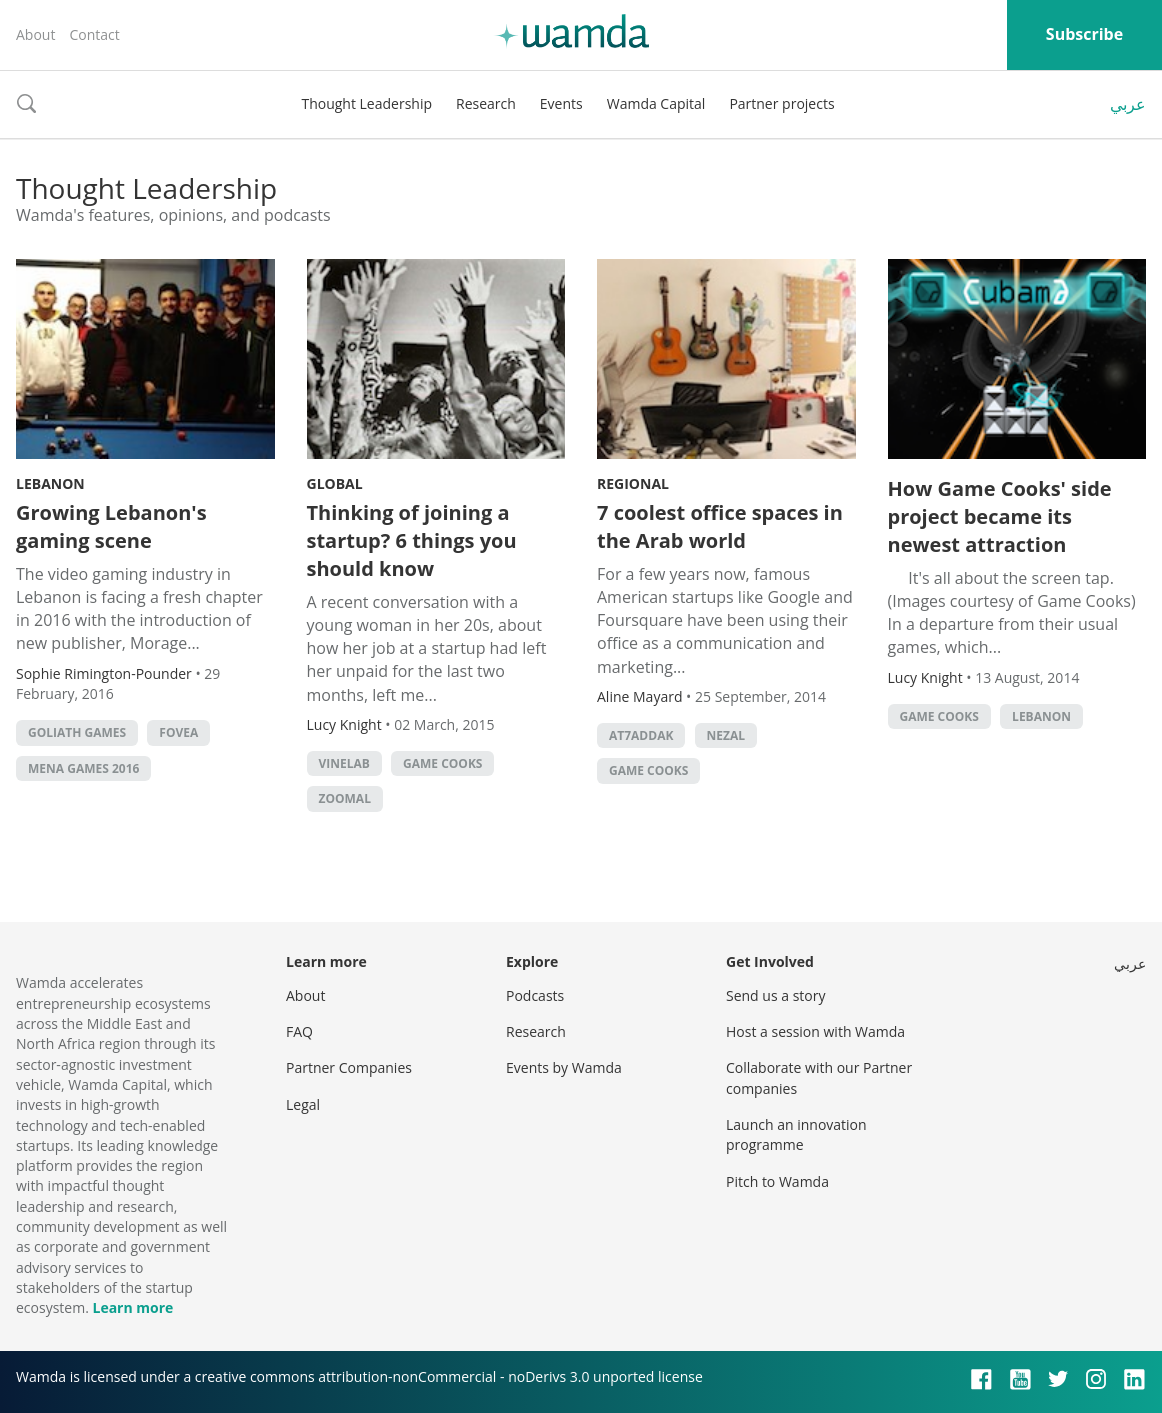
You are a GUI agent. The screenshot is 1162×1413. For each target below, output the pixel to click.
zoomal (345, 798)
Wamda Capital (656, 103)
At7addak (641, 735)
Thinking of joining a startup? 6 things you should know (412, 540)
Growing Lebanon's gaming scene (111, 526)
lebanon (1041, 716)
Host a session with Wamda (815, 1031)
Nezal (726, 735)
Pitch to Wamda (777, 1181)
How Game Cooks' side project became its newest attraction (1000, 516)
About (35, 34)
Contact (94, 34)
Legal (303, 1104)
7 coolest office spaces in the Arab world (720, 526)
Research (486, 103)
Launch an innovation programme (796, 1134)
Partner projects (781, 103)
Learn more (132, 1307)
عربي (1128, 104)
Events (561, 103)
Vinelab (344, 763)
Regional (633, 483)
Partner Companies (349, 1067)
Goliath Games (77, 732)
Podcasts (535, 995)
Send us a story (775, 995)
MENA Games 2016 (83, 768)
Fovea (178, 732)
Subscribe (1084, 34)
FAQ (299, 1031)
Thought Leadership (366, 103)
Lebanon (50, 483)
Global (335, 483)
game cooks (442, 763)
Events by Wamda (564, 1067)
